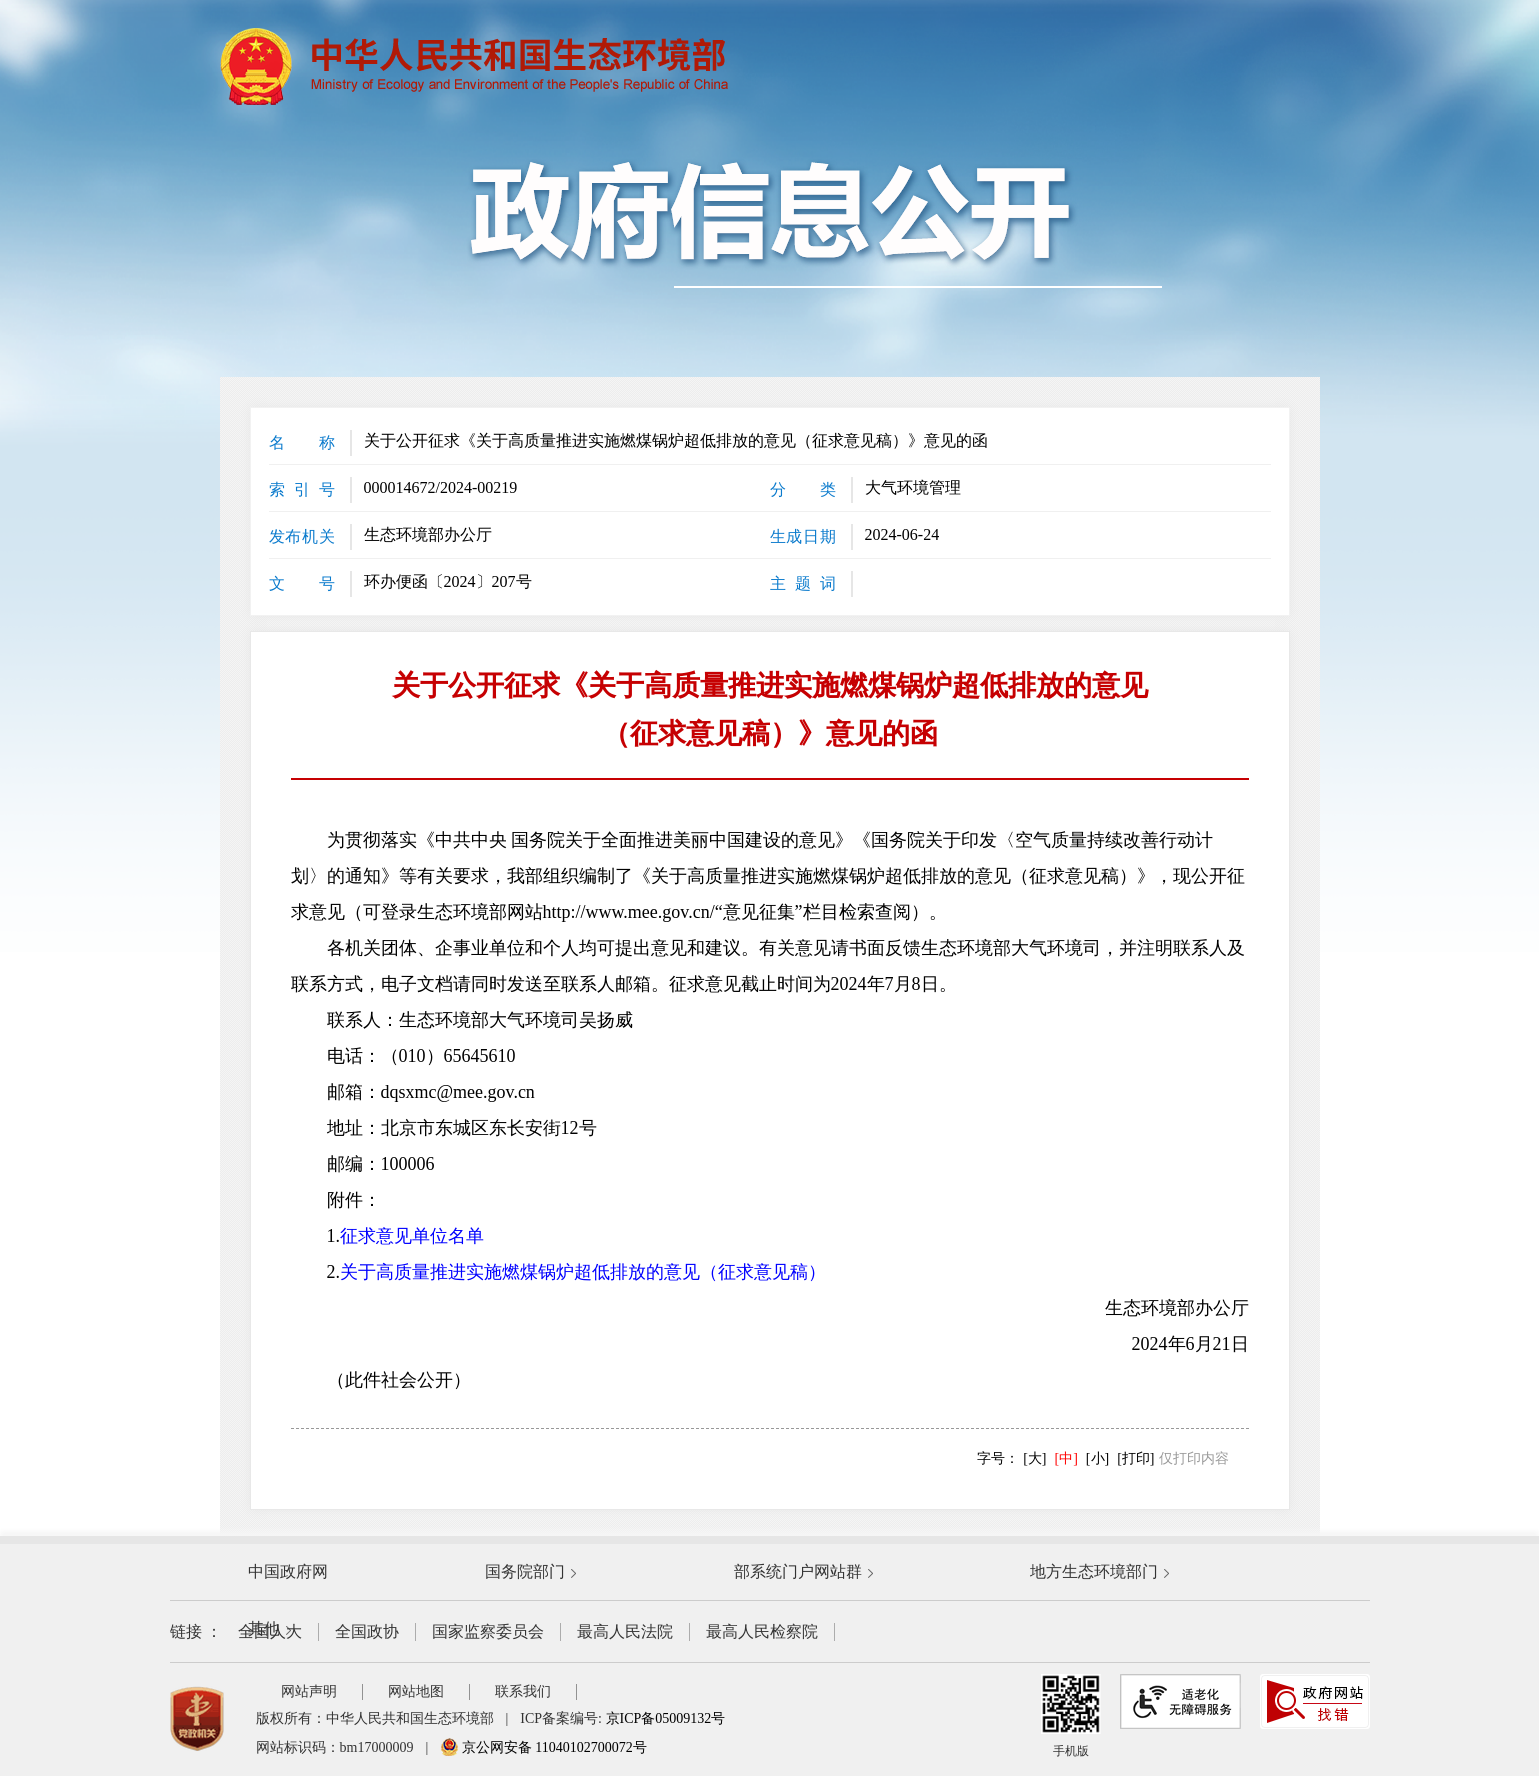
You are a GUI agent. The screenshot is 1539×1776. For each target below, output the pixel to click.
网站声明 (309, 1691)
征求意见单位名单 (412, 1236)
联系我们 (523, 1691)
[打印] (1135, 1458)
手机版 (1071, 1716)
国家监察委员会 (488, 1631)
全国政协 (367, 1631)
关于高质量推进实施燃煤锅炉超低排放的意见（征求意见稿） (583, 1272)
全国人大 (270, 1631)
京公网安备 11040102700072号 (543, 1747)
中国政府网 (288, 1571)
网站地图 (416, 1691)
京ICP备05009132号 (666, 1718)
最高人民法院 (625, 1631)
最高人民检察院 (762, 1631)
